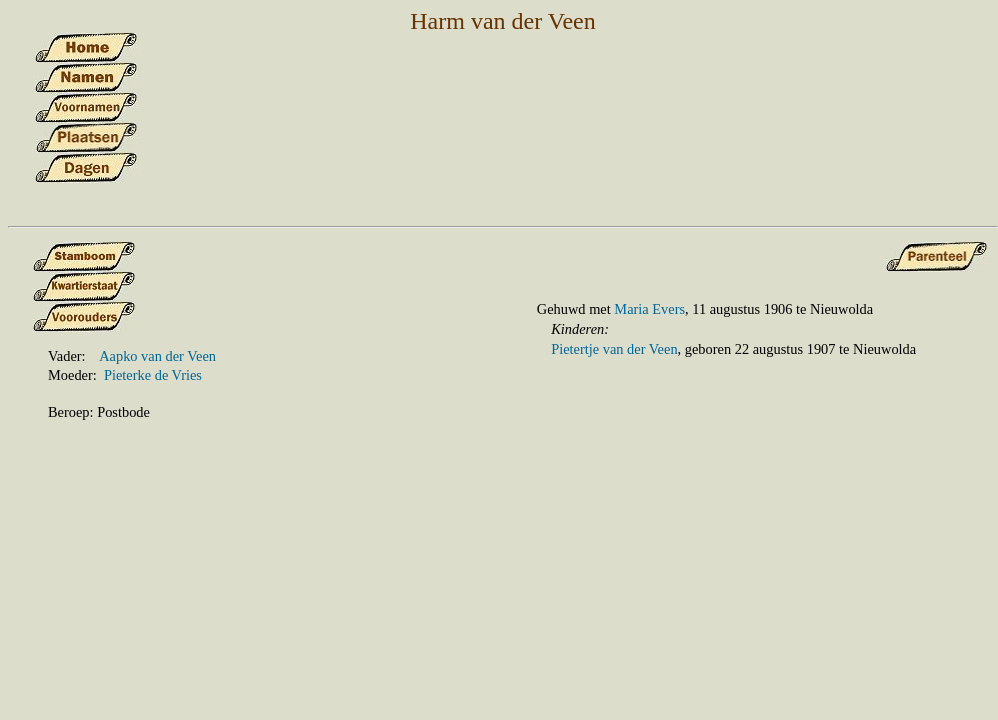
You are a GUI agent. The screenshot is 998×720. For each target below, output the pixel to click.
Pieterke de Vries (153, 375)
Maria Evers (649, 309)
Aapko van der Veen (157, 356)
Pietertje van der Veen (614, 349)
